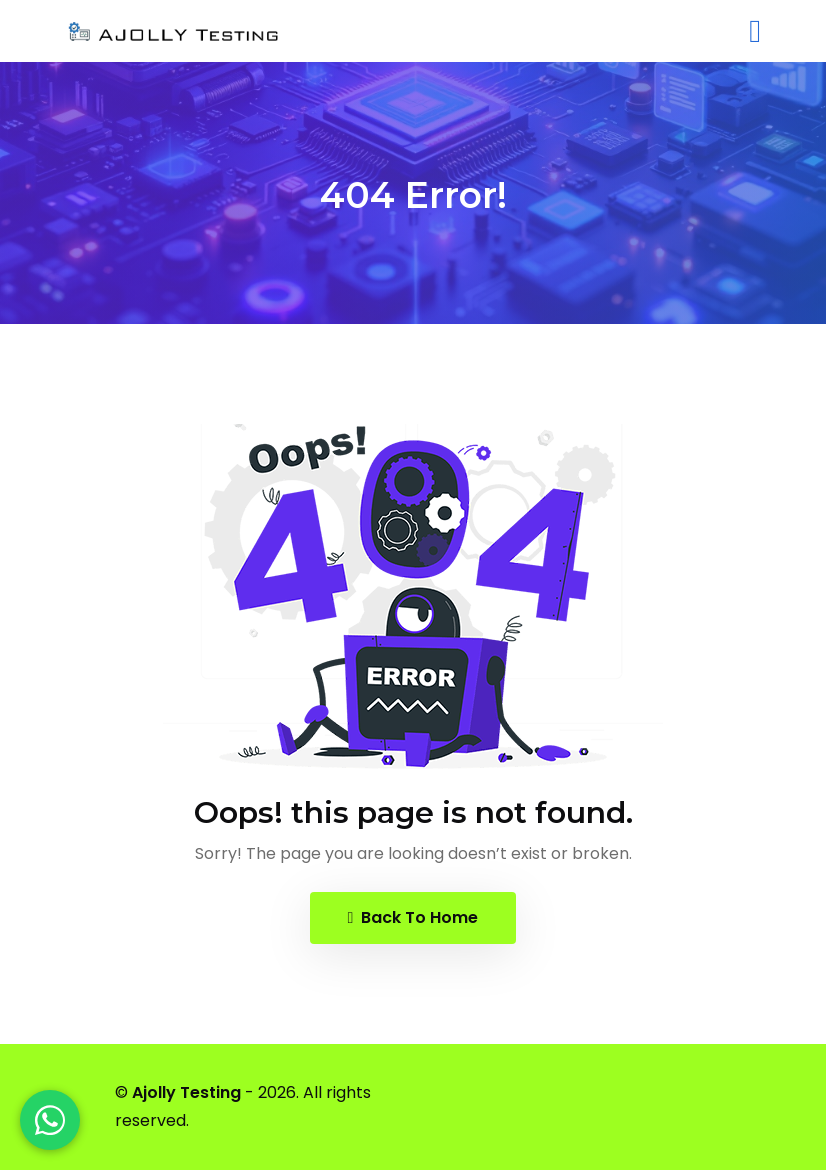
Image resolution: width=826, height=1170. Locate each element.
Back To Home (413, 917)
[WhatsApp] (50, 1120)
